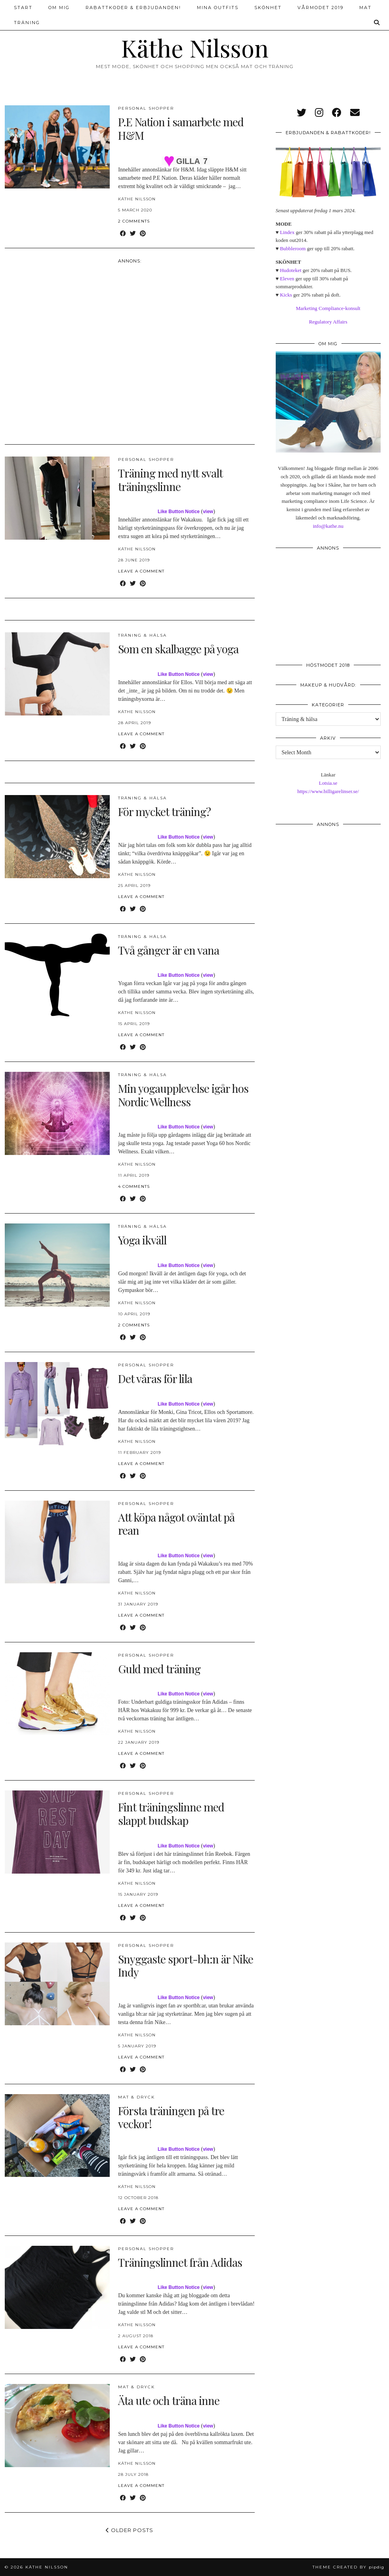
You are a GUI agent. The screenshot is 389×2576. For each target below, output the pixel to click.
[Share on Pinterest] (143, 234)
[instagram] (319, 113)
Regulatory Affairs (328, 322)
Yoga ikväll (142, 1240)
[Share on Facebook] (123, 234)
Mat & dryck (136, 2097)
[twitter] (301, 113)
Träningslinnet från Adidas (180, 2262)
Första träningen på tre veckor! (171, 2117)
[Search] (377, 22)
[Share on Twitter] (133, 234)
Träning (27, 22)
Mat (365, 7)
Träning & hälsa (142, 635)
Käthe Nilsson (195, 47)
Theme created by (348, 2567)
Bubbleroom (293, 248)
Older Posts (129, 2530)
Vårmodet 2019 (320, 7)
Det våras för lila (155, 1378)
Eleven (287, 279)
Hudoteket (290, 270)
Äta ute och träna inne (168, 2400)
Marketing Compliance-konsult (328, 308)
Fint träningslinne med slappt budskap (171, 1814)
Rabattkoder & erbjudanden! (133, 7)
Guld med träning (159, 1668)
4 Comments (134, 1186)
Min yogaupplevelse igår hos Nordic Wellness (183, 1095)
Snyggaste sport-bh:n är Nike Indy (185, 1966)
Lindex (287, 232)
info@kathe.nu (328, 526)
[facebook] (336, 113)
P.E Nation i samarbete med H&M (181, 128)
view (208, 511)
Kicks (286, 295)
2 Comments (134, 221)
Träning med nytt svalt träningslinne (170, 480)
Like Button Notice (179, 511)
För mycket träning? (164, 811)
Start (23, 7)
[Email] (355, 113)
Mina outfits (217, 7)
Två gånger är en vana (168, 950)
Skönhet (268, 7)
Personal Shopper (146, 108)
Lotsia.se (328, 783)
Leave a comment (141, 571)
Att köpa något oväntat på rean (176, 1524)
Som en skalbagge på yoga (178, 648)
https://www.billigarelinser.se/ (328, 791)
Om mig (59, 7)
